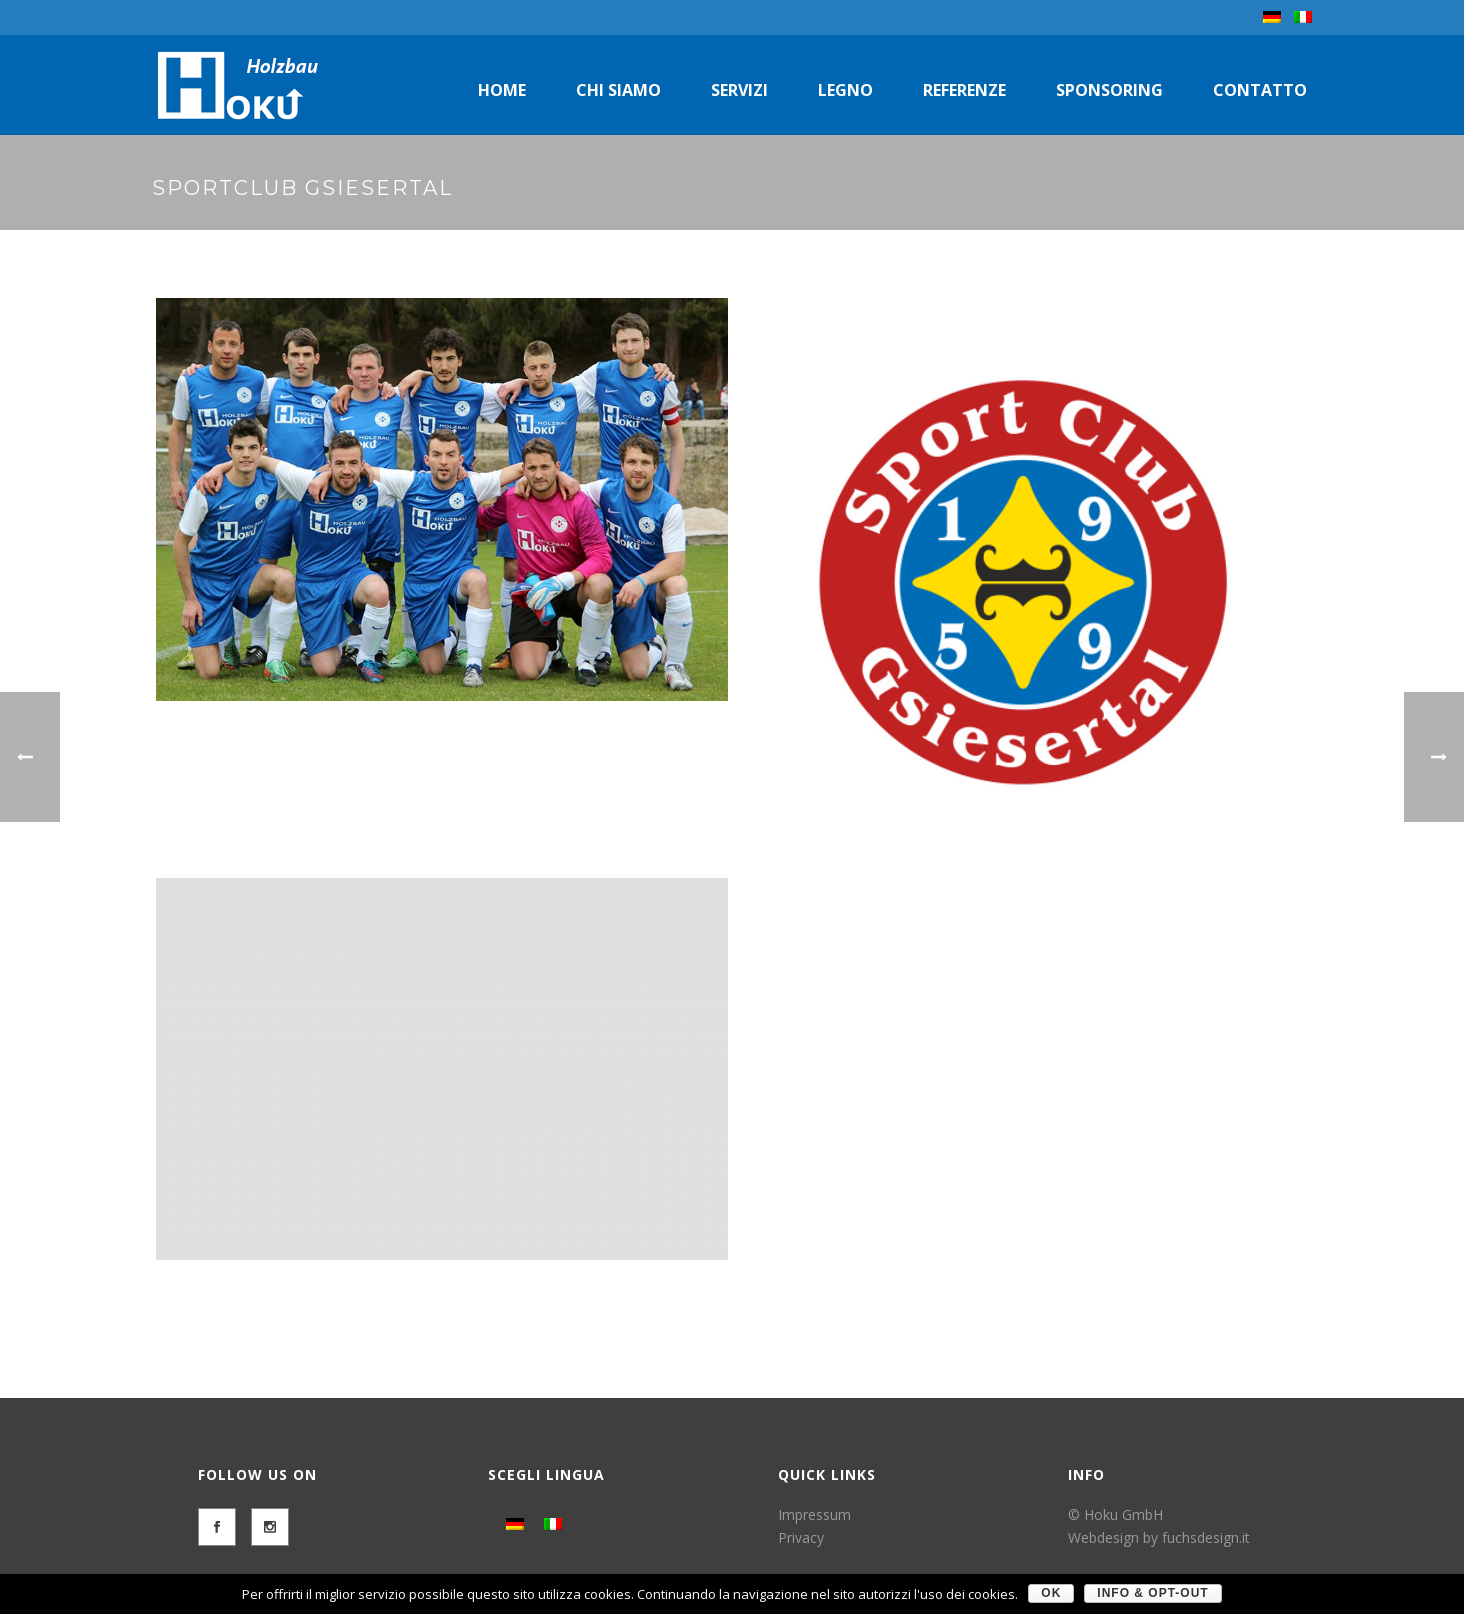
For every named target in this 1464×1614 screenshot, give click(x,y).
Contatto (1260, 90)
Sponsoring (1109, 90)
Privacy (801, 1537)
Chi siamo (618, 90)
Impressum (814, 1514)
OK (1051, 1593)
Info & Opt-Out (1152, 1593)
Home (502, 90)
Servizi (739, 90)
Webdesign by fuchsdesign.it (1159, 1537)
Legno (845, 90)
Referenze (964, 90)
